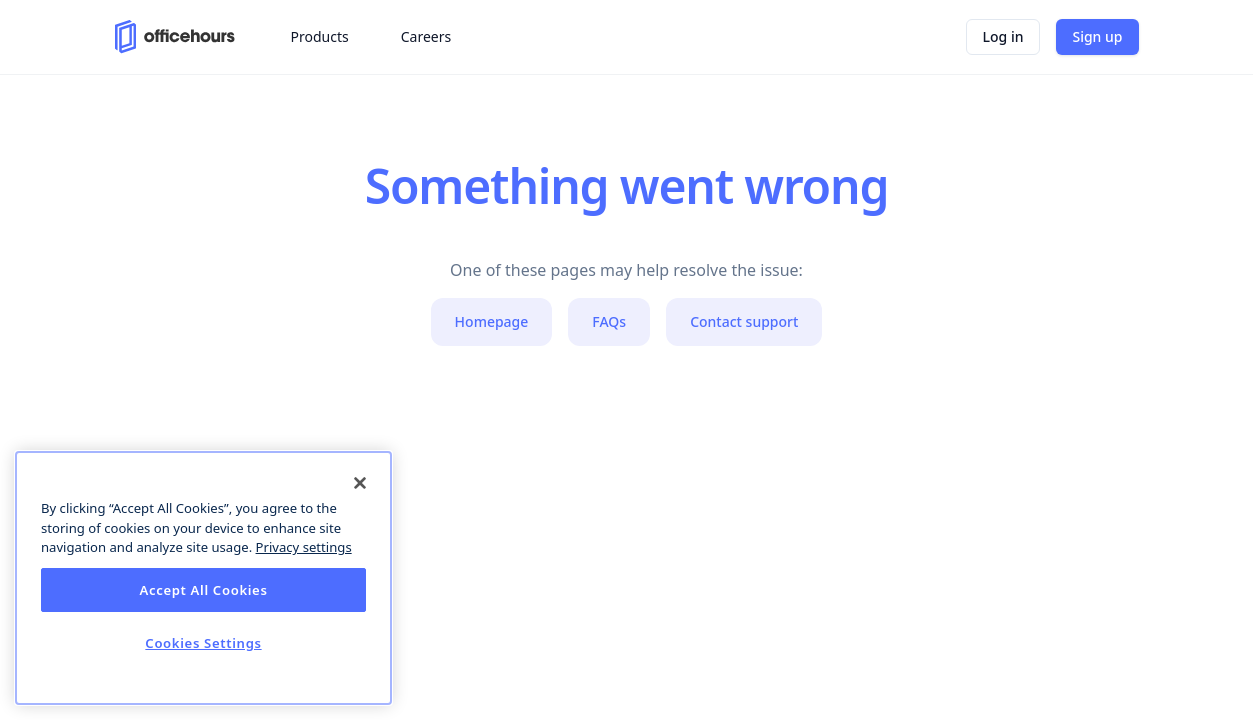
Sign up (1097, 36)
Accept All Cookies (203, 590)
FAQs (609, 321)
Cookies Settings (203, 643)
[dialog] (203, 578)
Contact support (744, 321)
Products (320, 36)
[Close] (360, 483)
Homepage (492, 321)
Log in (1003, 36)
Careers (426, 36)
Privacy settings (304, 547)
